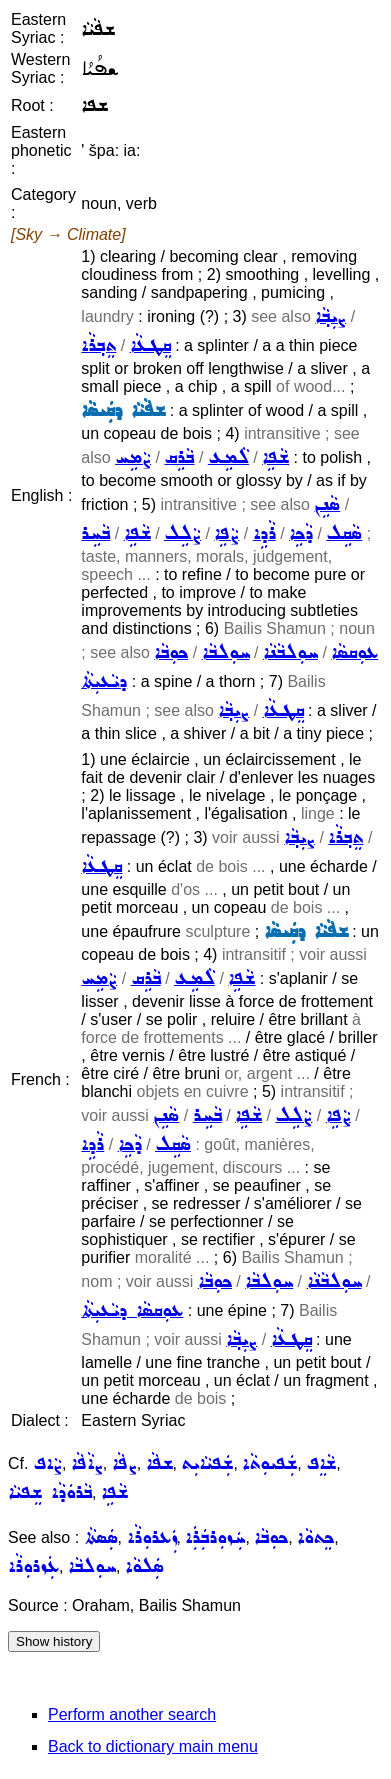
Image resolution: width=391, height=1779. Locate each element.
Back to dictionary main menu (153, 1746)
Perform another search (132, 1714)
